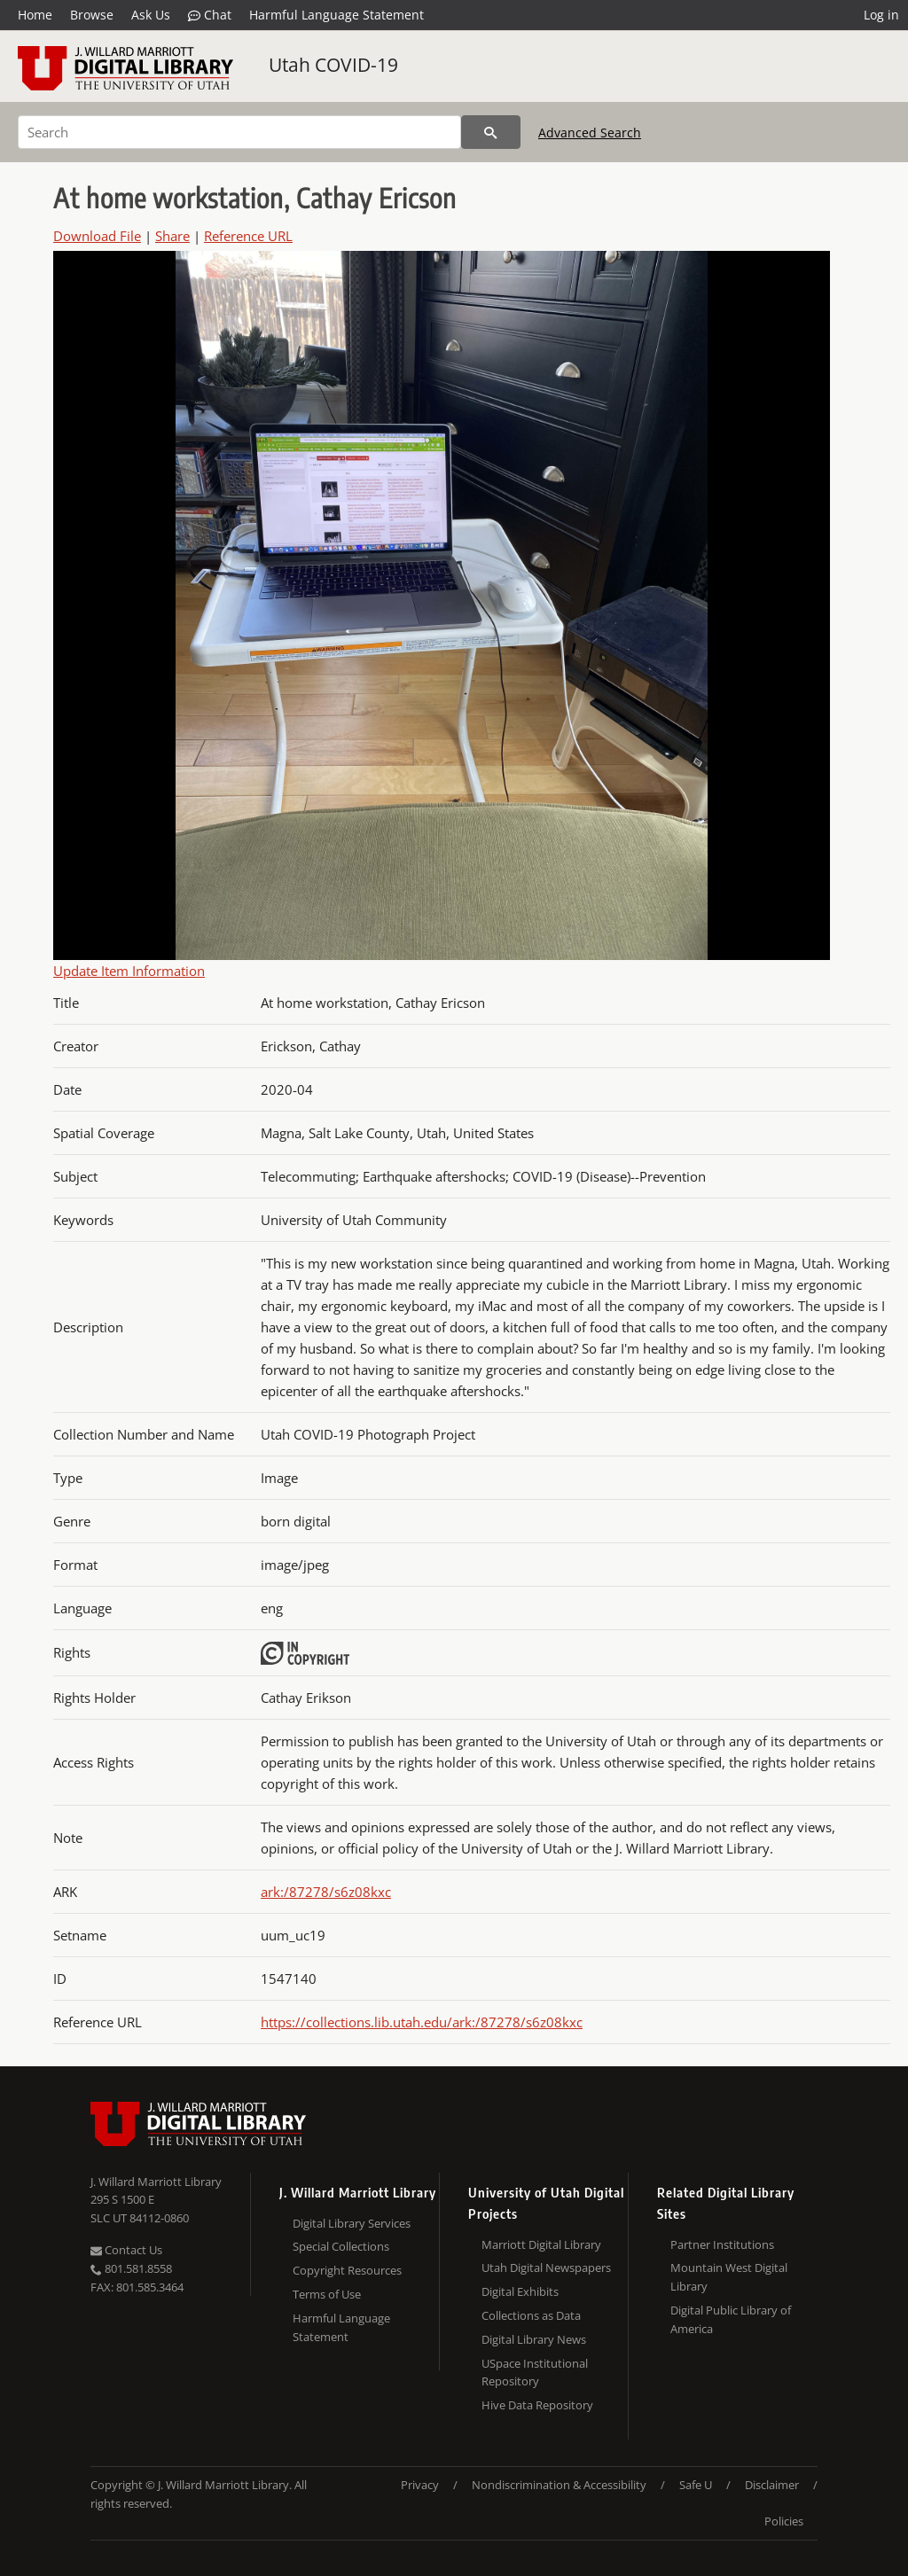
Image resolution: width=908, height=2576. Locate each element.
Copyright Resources (347, 2270)
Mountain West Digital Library (728, 2277)
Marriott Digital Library (541, 2244)
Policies (783, 2521)
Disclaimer (772, 2485)
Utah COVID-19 (333, 64)
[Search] (239, 132)
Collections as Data (531, 2315)
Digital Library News (533, 2339)
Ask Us (150, 14)
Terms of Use (327, 2294)
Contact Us (126, 2250)
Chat (209, 15)
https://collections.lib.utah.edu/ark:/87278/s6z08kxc (422, 2022)
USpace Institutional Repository (534, 2372)
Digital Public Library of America (730, 2319)
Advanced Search (589, 132)
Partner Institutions (722, 2244)
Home (35, 14)
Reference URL (248, 236)
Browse (92, 14)
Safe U (695, 2485)
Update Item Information (129, 971)
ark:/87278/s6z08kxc (326, 1892)
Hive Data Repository (537, 2405)
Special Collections (341, 2246)
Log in (881, 14)
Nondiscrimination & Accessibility (559, 2485)
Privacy (420, 2485)
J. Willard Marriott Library (156, 2182)
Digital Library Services (352, 2223)
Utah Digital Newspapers (546, 2267)
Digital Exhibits (520, 2291)
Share (172, 236)
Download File (97, 236)
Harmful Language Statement (336, 14)
